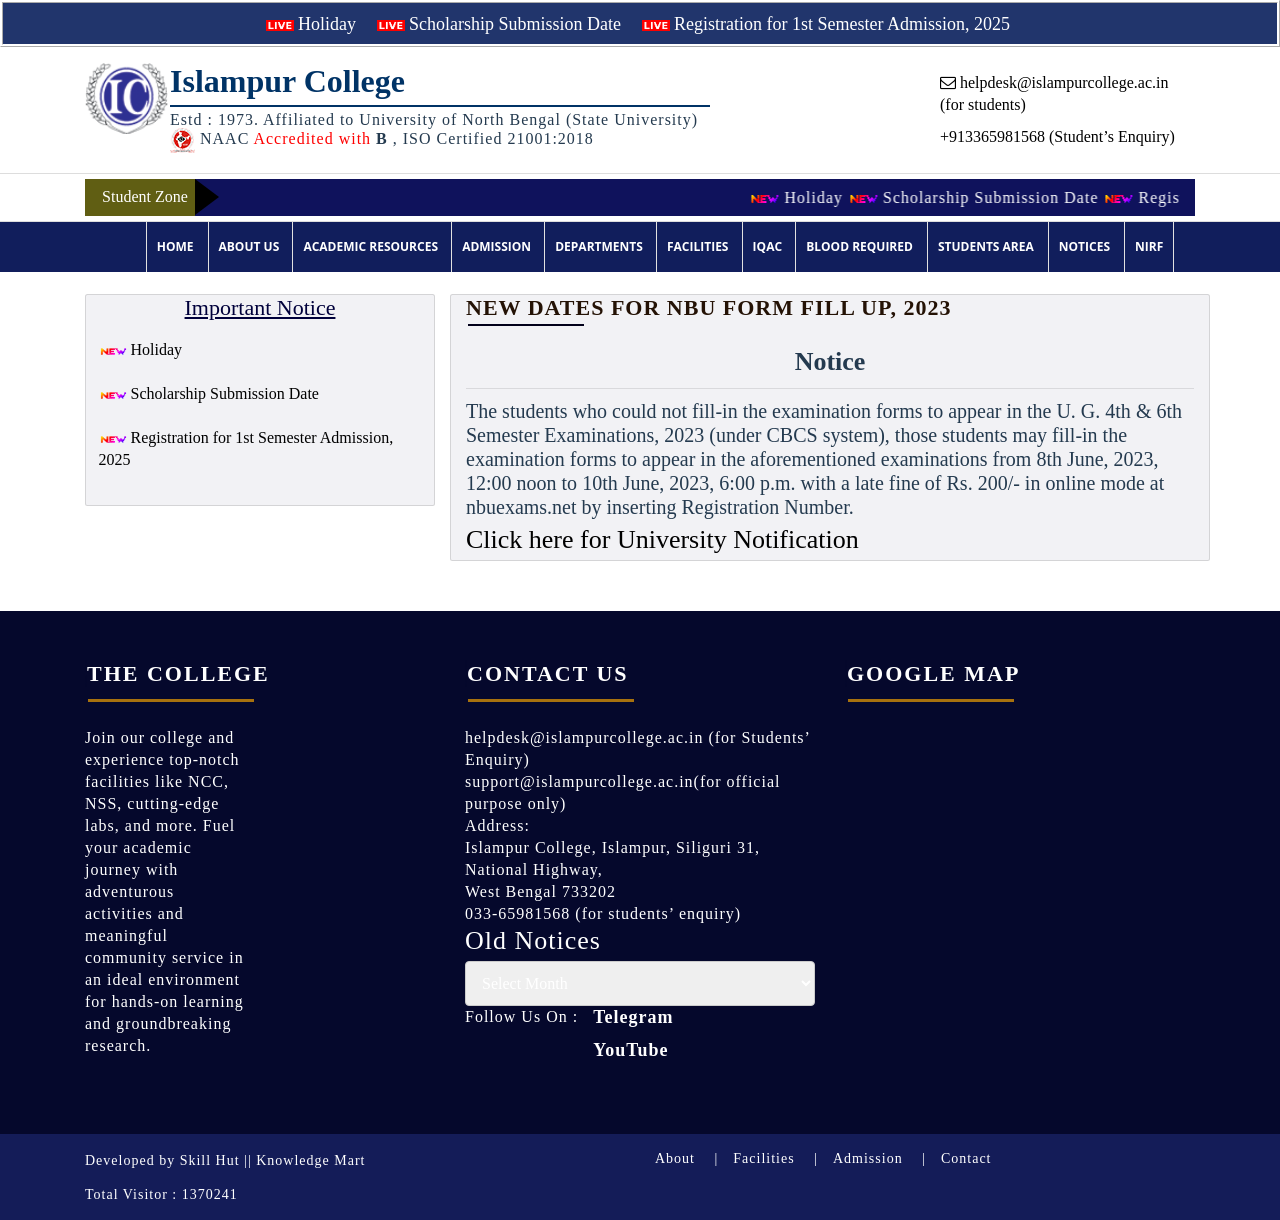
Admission (496, 246)
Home (175, 246)
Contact (966, 1158)
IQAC (767, 246)
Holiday (311, 24)
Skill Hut (210, 1160)
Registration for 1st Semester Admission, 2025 (826, 24)
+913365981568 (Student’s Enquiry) (1057, 136)
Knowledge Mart (310, 1160)
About (675, 1158)
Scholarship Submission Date (499, 24)
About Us (249, 246)
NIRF (1149, 246)
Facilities (698, 246)
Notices (1084, 246)
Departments (599, 246)
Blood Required (859, 246)
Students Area (986, 246)
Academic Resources (370, 246)
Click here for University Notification (662, 539)
